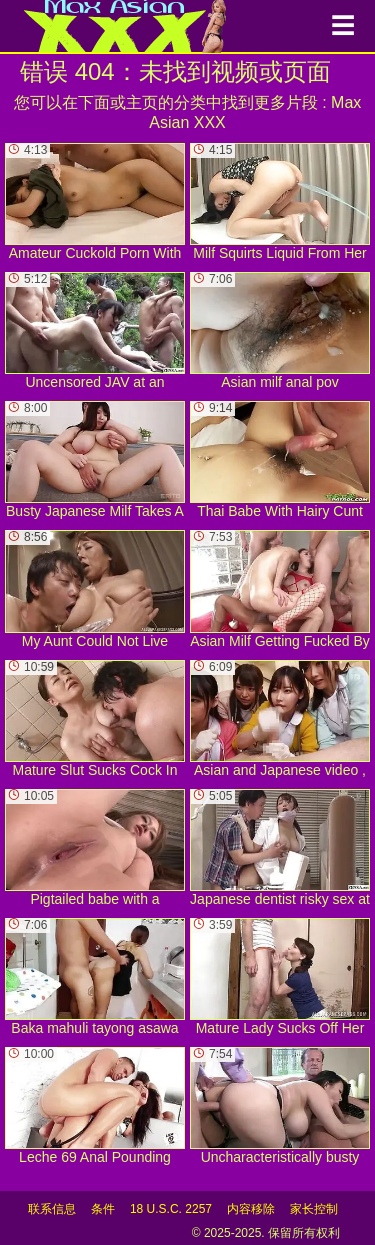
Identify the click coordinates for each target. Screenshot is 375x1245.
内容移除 (251, 1209)
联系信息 (52, 1209)
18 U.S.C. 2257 (171, 1209)
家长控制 (314, 1209)
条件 (103, 1209)
